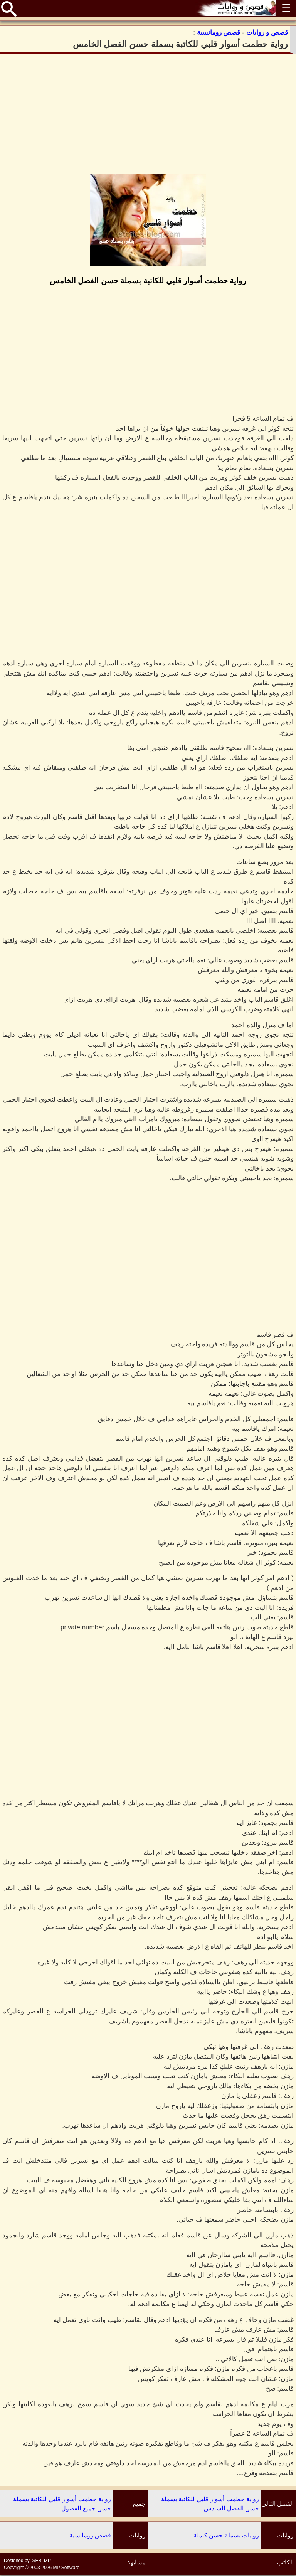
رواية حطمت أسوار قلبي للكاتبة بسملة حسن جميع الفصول (62, 2504)
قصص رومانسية (90, 2535)
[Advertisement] (148, 114)
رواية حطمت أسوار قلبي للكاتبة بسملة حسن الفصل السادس (210, 2504)
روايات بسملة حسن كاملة (226, 2535)
